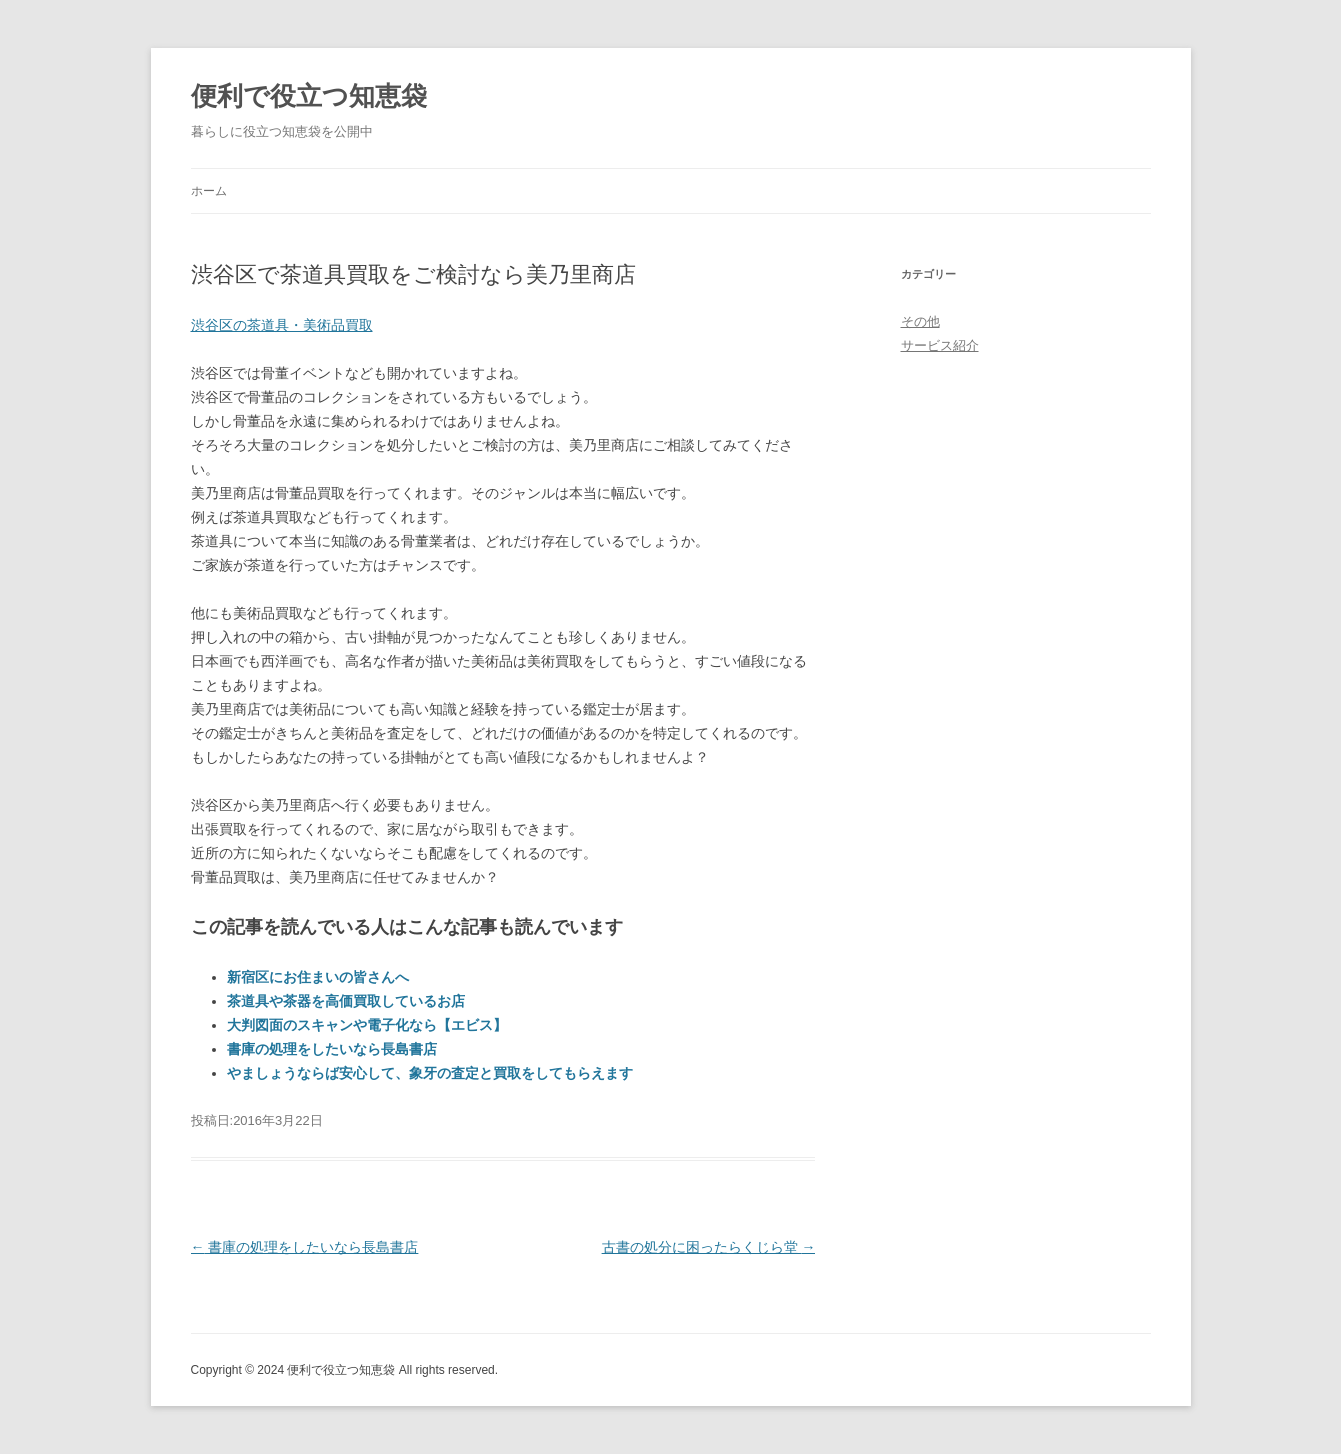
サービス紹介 (940, 345)
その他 (920, 321)
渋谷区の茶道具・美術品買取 (282, 325)
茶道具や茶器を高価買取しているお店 (346, 1001)
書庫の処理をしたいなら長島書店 (332, 1049)
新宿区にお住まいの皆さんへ (318, 977)
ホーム (209, 191)
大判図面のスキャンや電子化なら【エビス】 (367, 1025)
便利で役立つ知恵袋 (309, 96)
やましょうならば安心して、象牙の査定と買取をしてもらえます (430, 1073)
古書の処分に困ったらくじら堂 (709, 1247)
